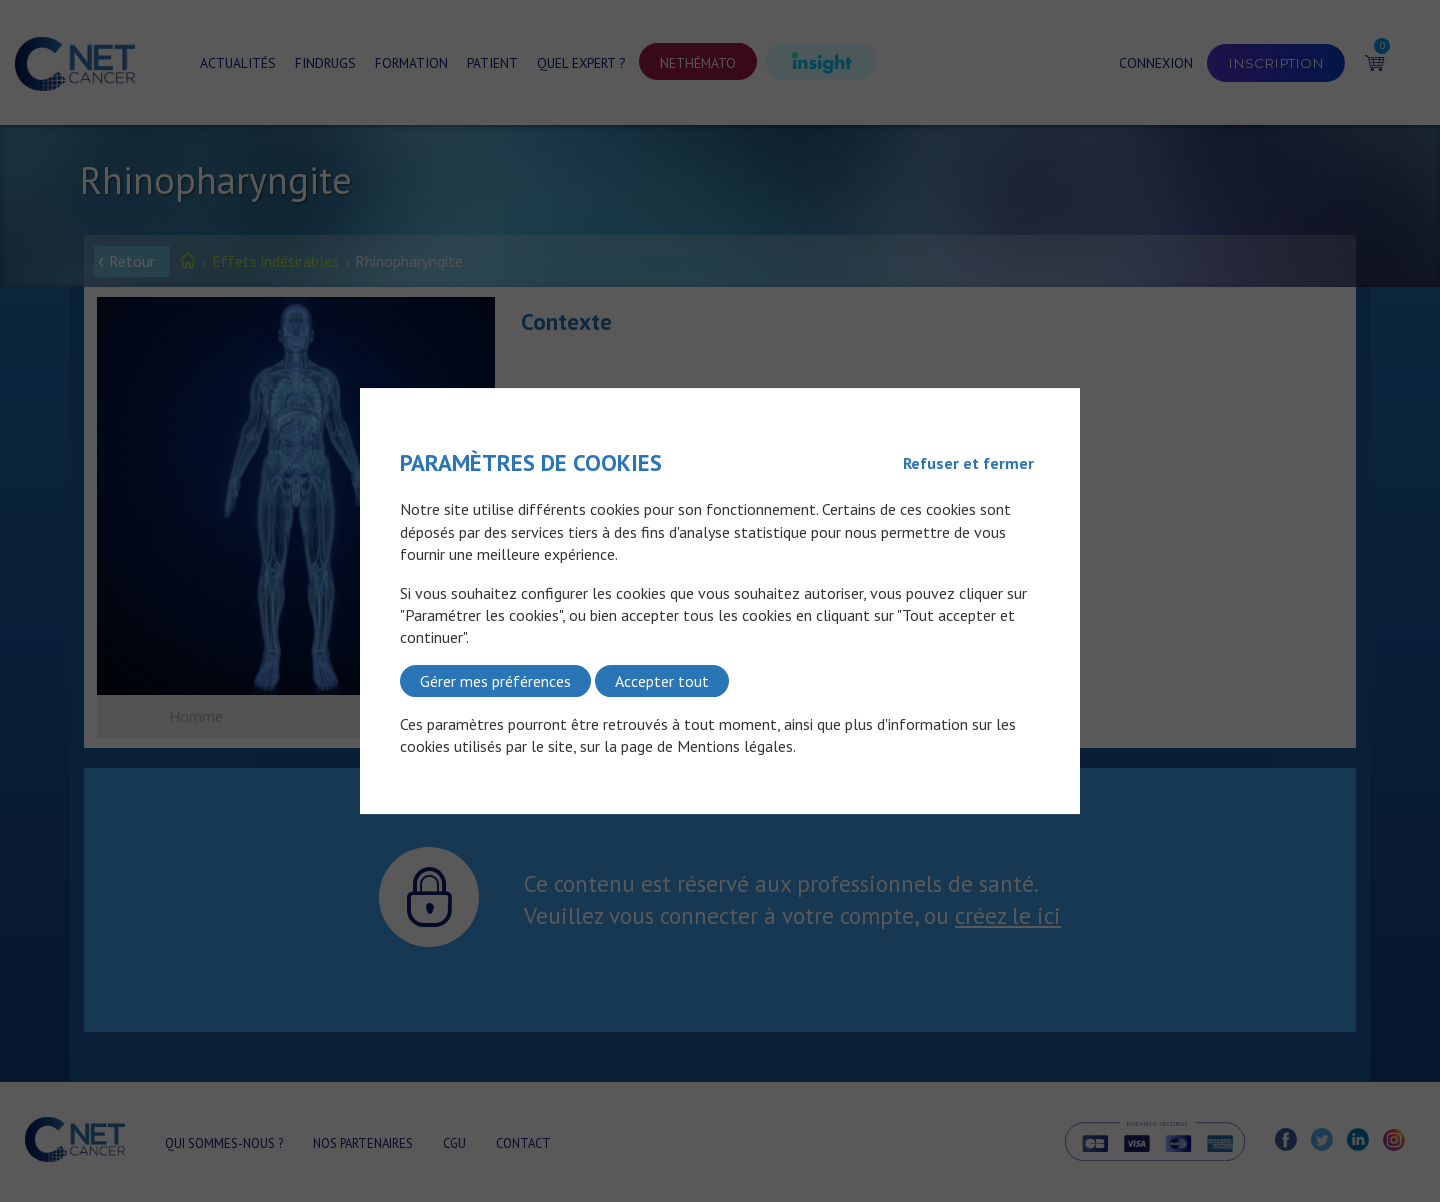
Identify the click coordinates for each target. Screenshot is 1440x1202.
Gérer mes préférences (495, 681)
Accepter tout (662, 681)
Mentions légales (735, 747)
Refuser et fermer (968, 463)
